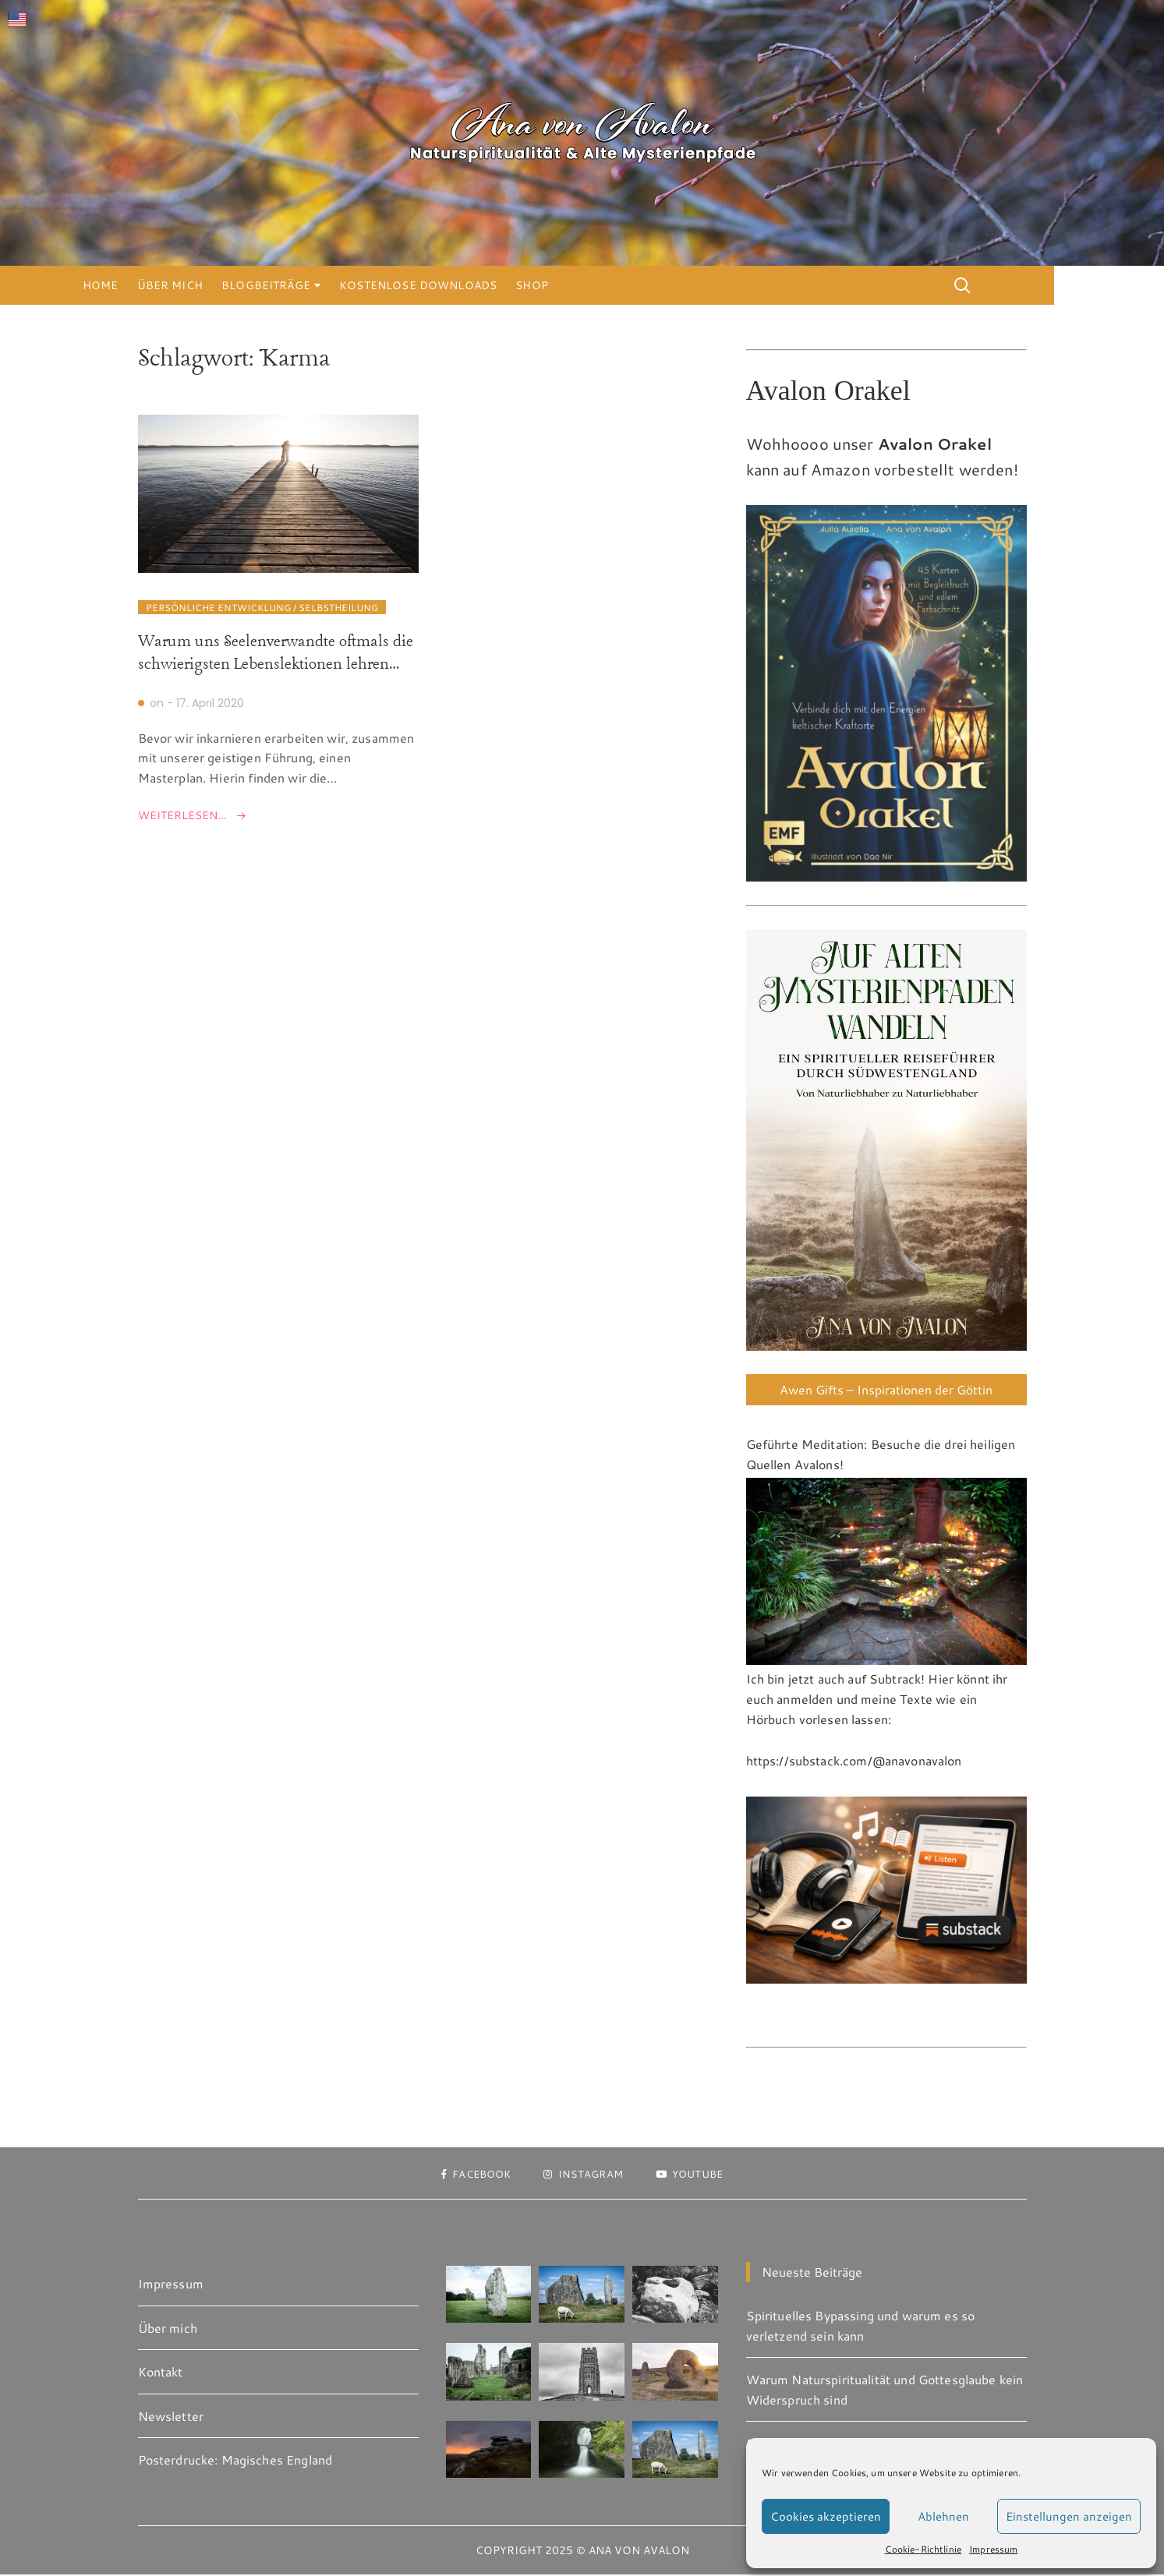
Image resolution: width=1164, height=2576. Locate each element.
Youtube (695, 2175)
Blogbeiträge (321, 284)
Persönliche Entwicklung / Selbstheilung (262, 608)
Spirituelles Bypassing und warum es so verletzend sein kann (860, 2327)
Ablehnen (943, 2516)
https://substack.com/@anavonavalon (854, 1762)
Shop (587, 284)
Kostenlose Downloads (473, 284)
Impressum (993, 2548)
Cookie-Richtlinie (923, 2548)
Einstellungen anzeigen (1069, 2516)
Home (156, 284)
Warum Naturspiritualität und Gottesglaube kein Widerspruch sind (885, 2391)
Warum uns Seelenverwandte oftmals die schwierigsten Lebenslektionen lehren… (275, 655)
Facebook (470, 2175)
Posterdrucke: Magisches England (235, 2461)
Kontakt (160, 2373)
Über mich (224, 284)
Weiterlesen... (182, 816)
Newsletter (171, 2417)
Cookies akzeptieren (825, 2516)
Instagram (583, 2175)
